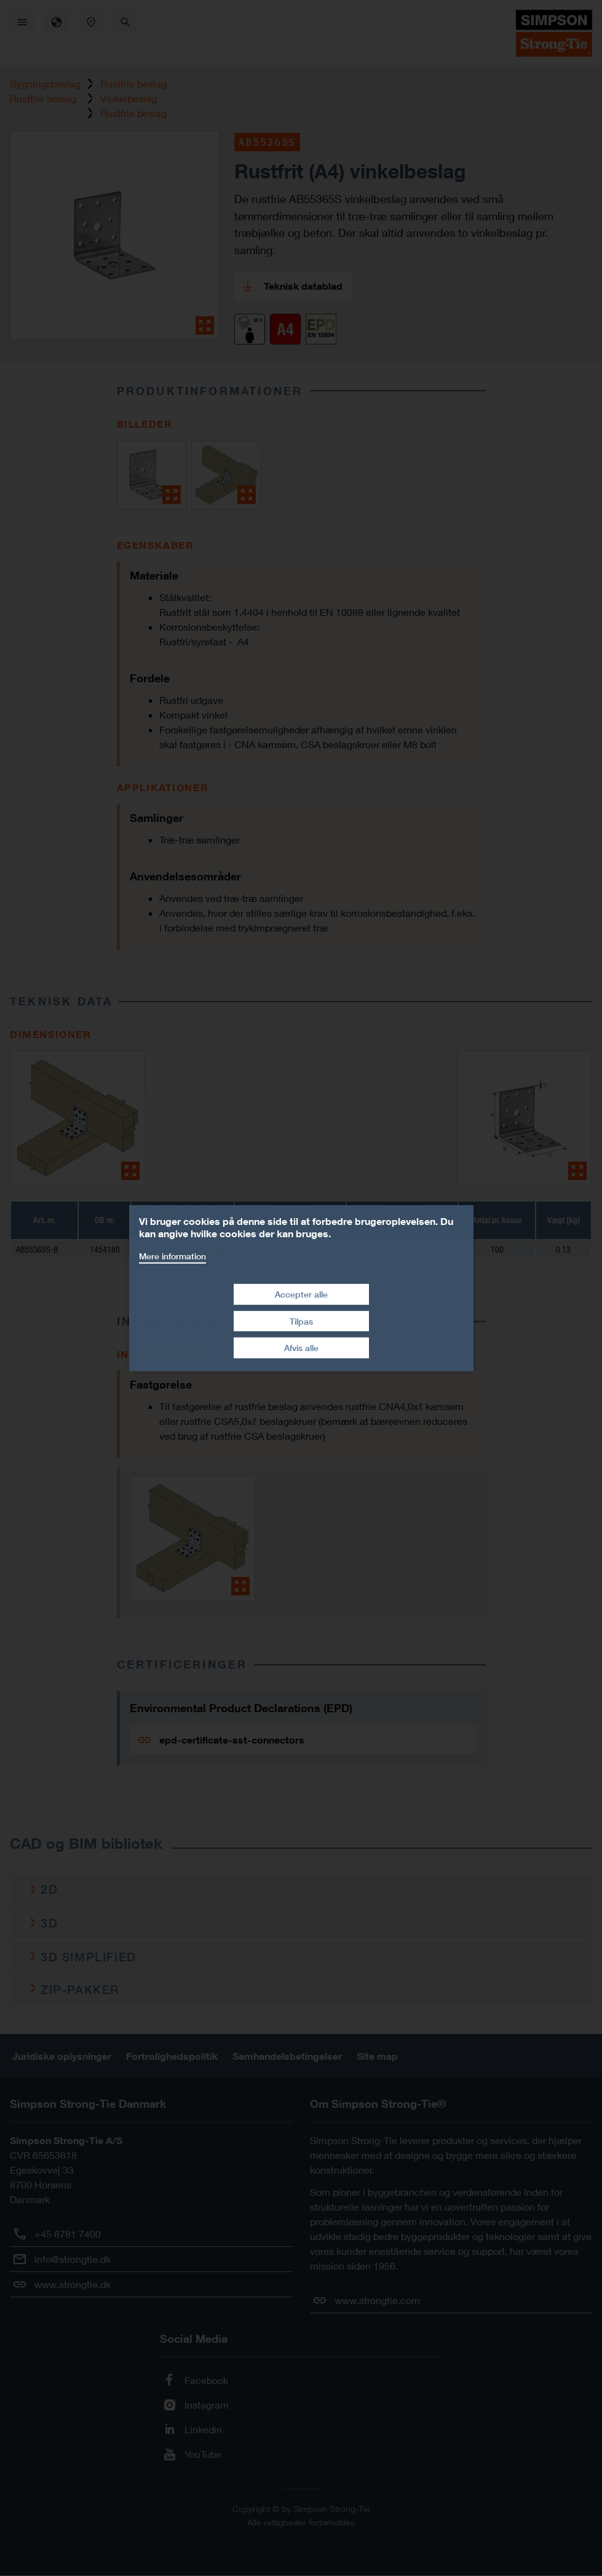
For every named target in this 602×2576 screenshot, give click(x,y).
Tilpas (301, 1321)
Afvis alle (301, 1347)
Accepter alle (301, 1294)
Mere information (172, 1255)
